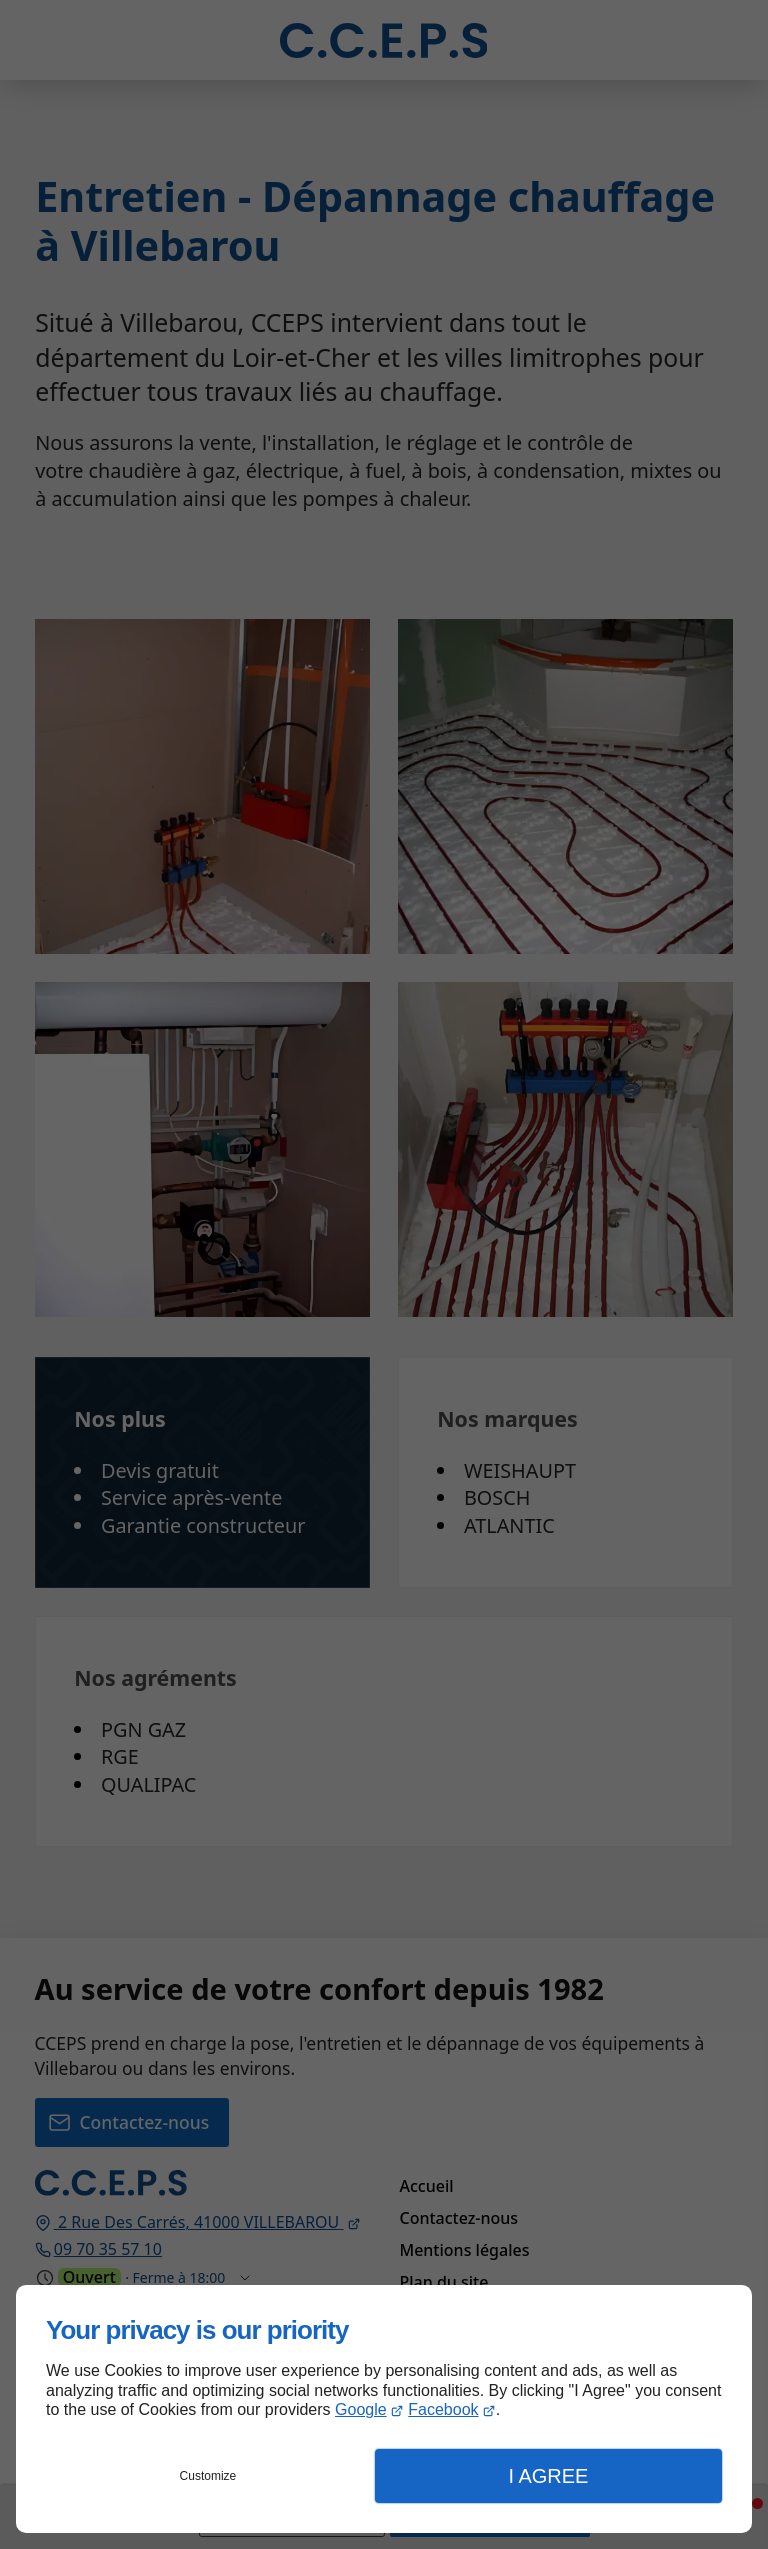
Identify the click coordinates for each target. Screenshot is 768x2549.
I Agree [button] (548, 2476)
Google (361, 2409)
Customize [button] (208, 2476)
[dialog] (384, 2409)
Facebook (443, 2409)
